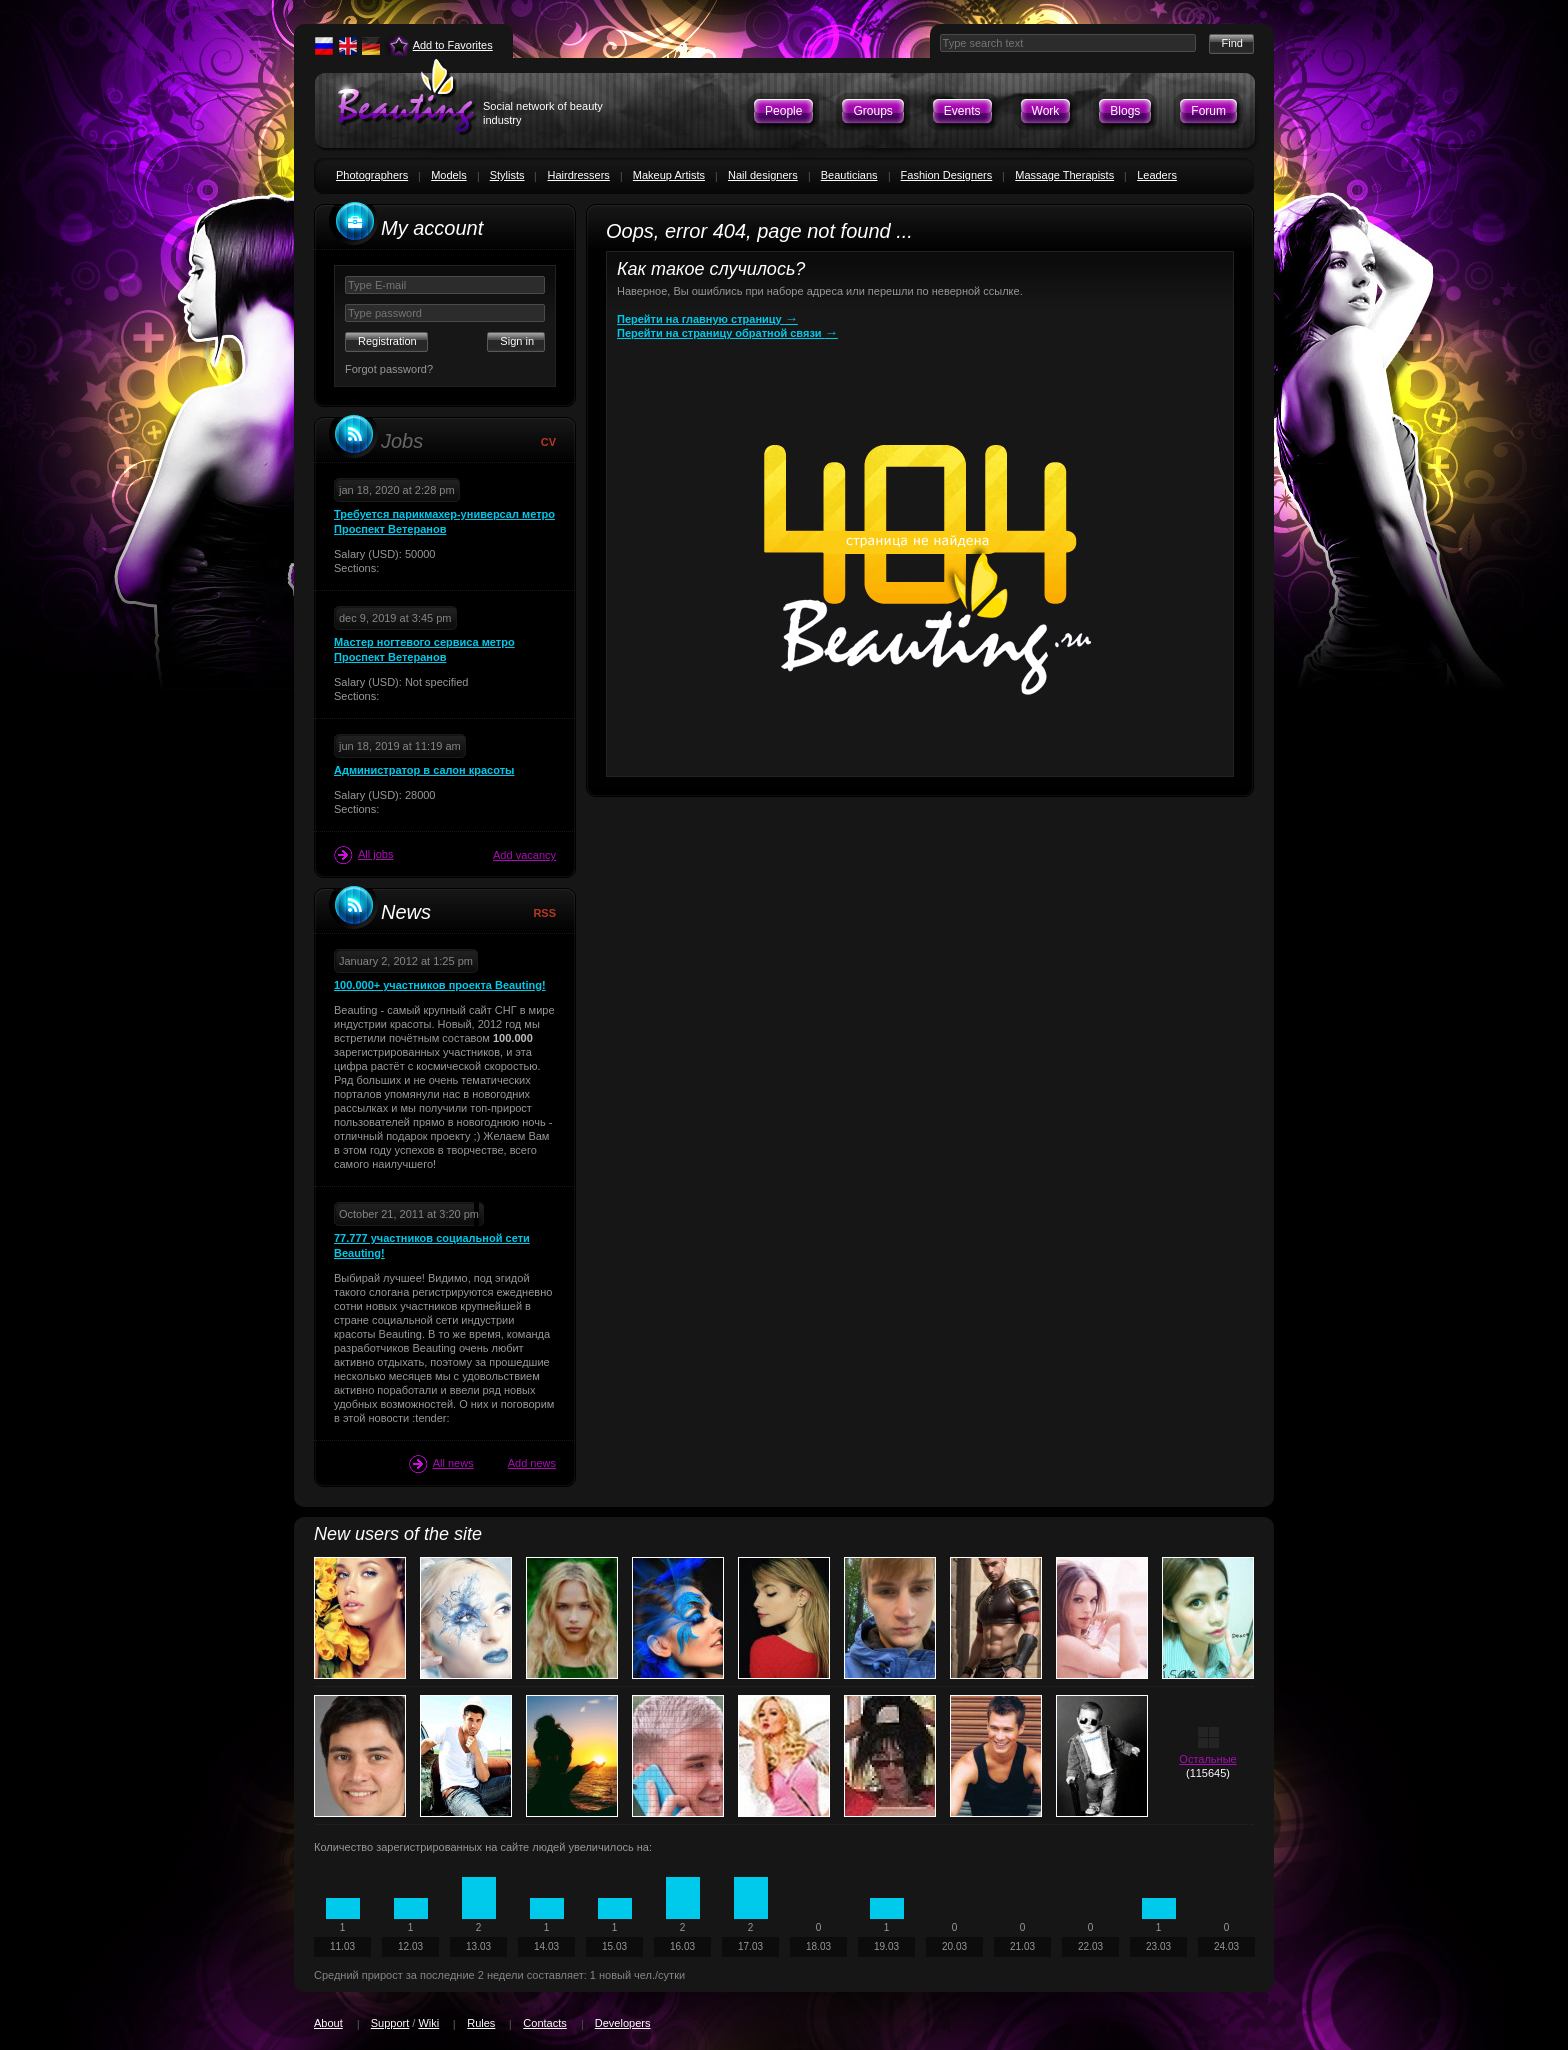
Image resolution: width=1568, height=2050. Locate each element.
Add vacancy (524, 855)
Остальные (1207, 1759)
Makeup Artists (669, 175)
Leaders (1157, 175)
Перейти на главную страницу (707, 319)
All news (441, 1464)
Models (448, 175)
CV (548, 442)
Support (390, 2023)
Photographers (372, 175)
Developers (623, 2023)
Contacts (544, 2023)
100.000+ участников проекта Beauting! (440, 985)
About (328, 2023)
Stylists (507, 175)
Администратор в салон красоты (424, 770)
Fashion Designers (947, 175)
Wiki (428, 2023)
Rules (481, 2023)
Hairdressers (578, 175)
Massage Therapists (1064, 175)
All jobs (363, 855)
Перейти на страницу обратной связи (727, 333)
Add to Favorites (453, 45)
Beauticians (849, 175)
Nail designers (763, 175)
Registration (387, 341)
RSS (544, 913)
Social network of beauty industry (543, 113)
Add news (532, 1463)
